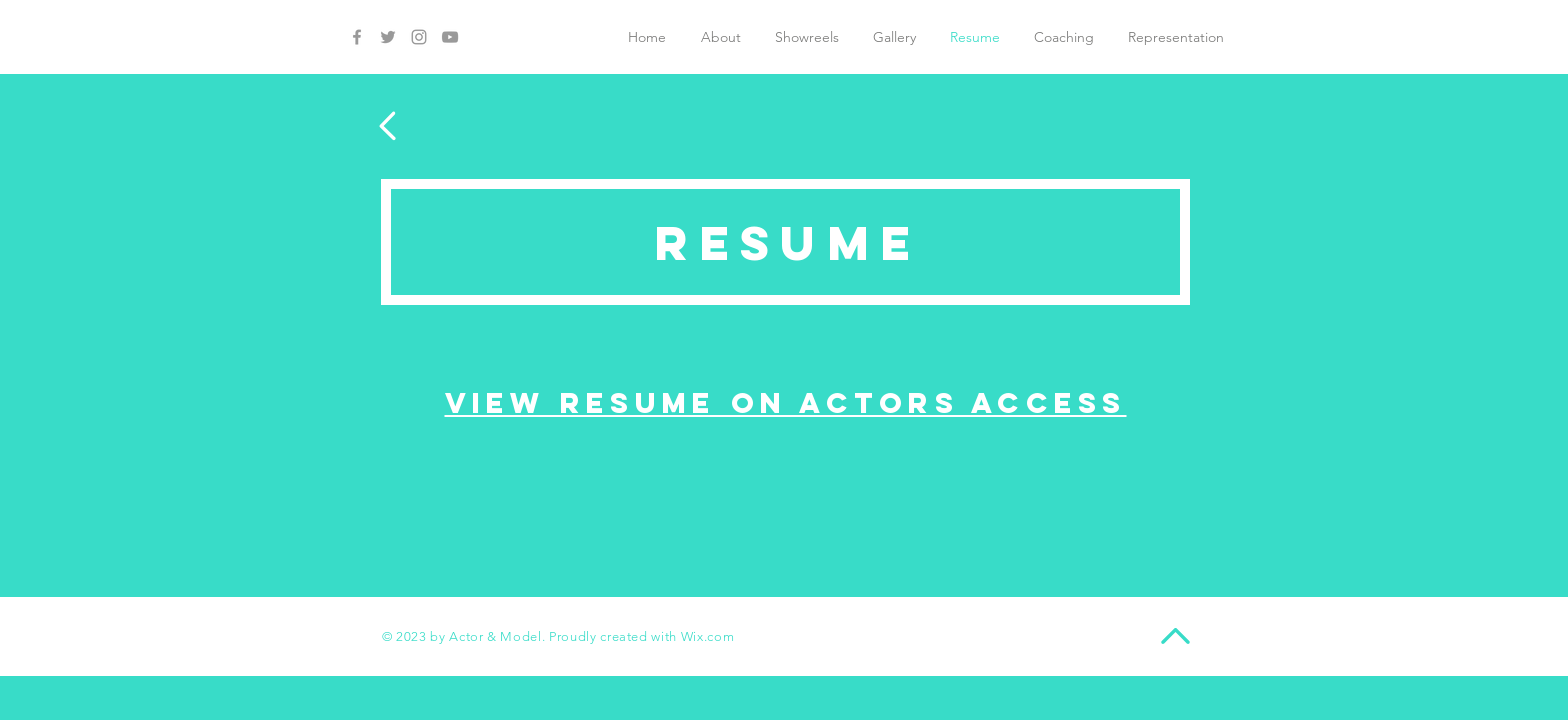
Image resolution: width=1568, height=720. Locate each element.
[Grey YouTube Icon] (450, 37)
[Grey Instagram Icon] (419, 37)
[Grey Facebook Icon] (357, 37)
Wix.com (708, 636)
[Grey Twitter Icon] (388, 37)
